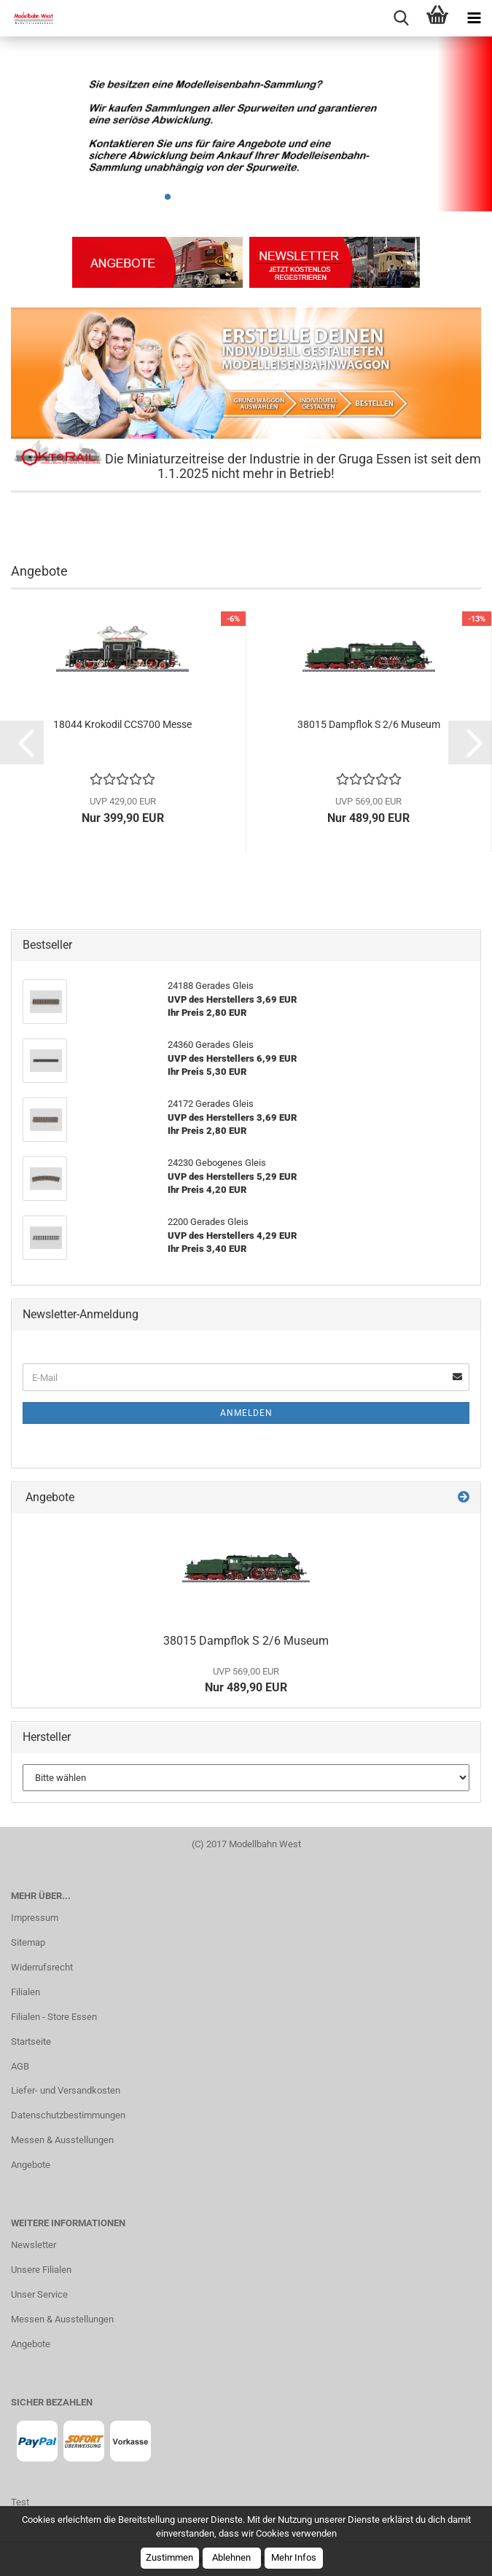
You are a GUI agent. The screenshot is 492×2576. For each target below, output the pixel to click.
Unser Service (39, 2294)
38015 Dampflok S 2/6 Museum (368, 724)
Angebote (30, 2164)
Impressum (34, 1917)
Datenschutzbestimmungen (68, 2115)
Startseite (31, 2041)
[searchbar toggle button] (401, 18)
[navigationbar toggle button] (474, 18)
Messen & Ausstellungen (62, 2139)
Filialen (25, 1991)
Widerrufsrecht (42, 1967)
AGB (20, 2066)
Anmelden (246, 1413)
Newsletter (33, 2244)
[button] (22, 742)
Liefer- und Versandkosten (65, 2090)
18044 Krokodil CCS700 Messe (122, 724)
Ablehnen (231, 2557)
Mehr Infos (293, 2557)
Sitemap (28, 1942)
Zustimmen (169, 2557)
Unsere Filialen (41, 2269)
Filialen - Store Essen (54, 2016)
